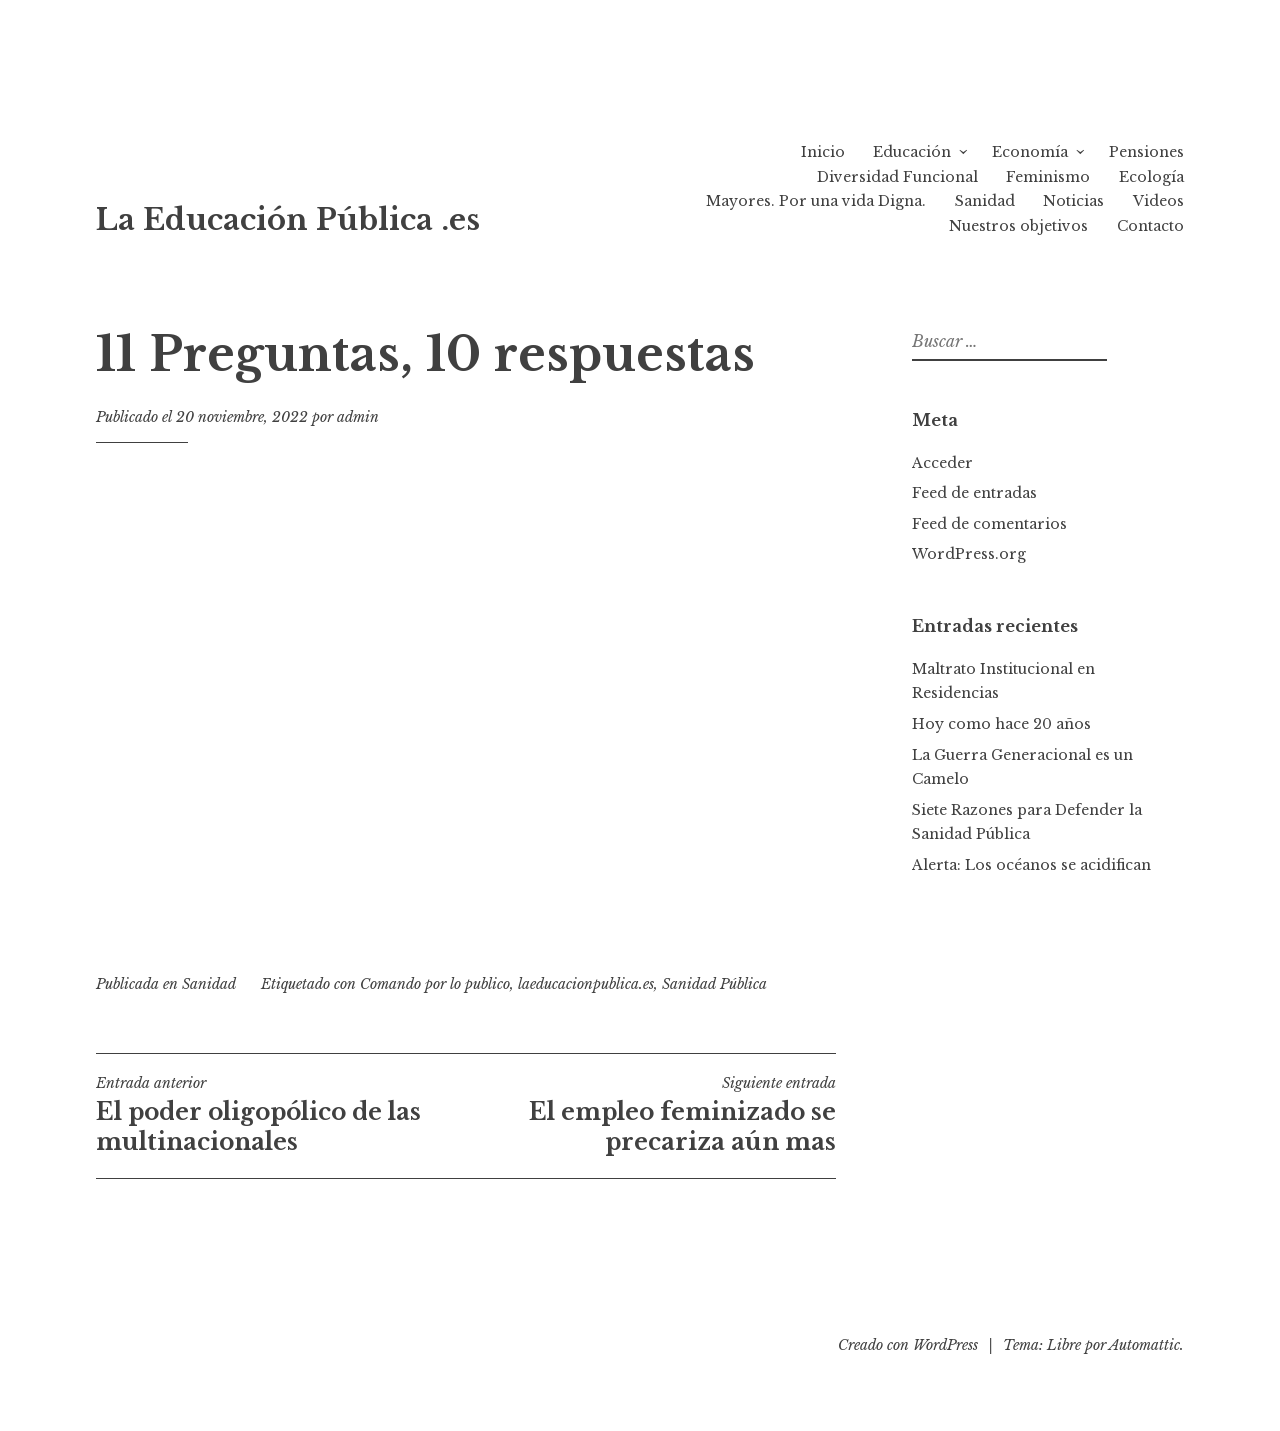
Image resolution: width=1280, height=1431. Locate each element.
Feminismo (1048, 177)
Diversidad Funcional (897, 177)
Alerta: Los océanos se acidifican (1031, 865)
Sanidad (985, 201)
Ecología (1151, 177)
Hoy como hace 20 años (1001, 724)
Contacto (1150, 226)
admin (358, 417)
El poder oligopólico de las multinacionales (281, 1115)
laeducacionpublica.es (586, 984)
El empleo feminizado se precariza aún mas (651, 1115)
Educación (912, 152)
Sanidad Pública (714, 984)
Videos (1158, 201)
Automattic (1144, 1345)
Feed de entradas (974, 493)
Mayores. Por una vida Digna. (816, 201)
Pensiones (1146, 152)
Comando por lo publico (435, 984)
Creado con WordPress (908, 1345)
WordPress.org (969, 554)
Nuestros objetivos (1018, 226)
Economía (1030, 152)
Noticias (1073, 201)
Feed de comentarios (989, 524)
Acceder (942, 463)
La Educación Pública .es (288, 220)
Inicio (823, 152)
